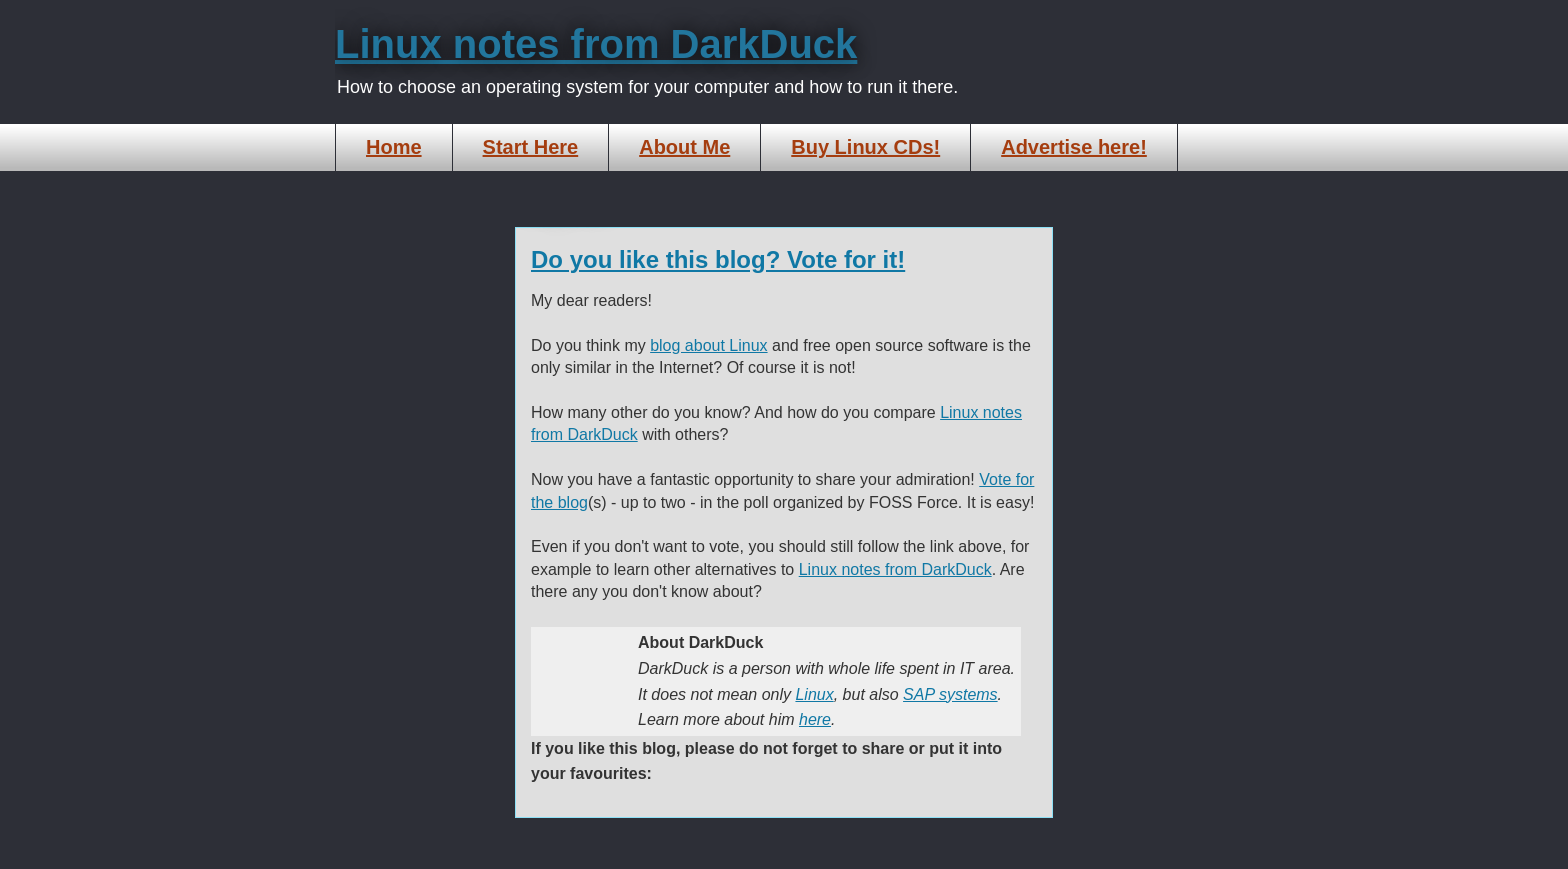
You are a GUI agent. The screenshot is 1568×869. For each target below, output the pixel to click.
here (815, 719)
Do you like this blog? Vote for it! (718, 259)
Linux (814, 694)
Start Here (531, 147)
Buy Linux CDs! (865, 147)
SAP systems (950, 694)
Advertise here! (1074, 147)
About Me (684, 147)
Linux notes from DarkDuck (596, 44)
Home (394, 147)
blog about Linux (708, 345)
